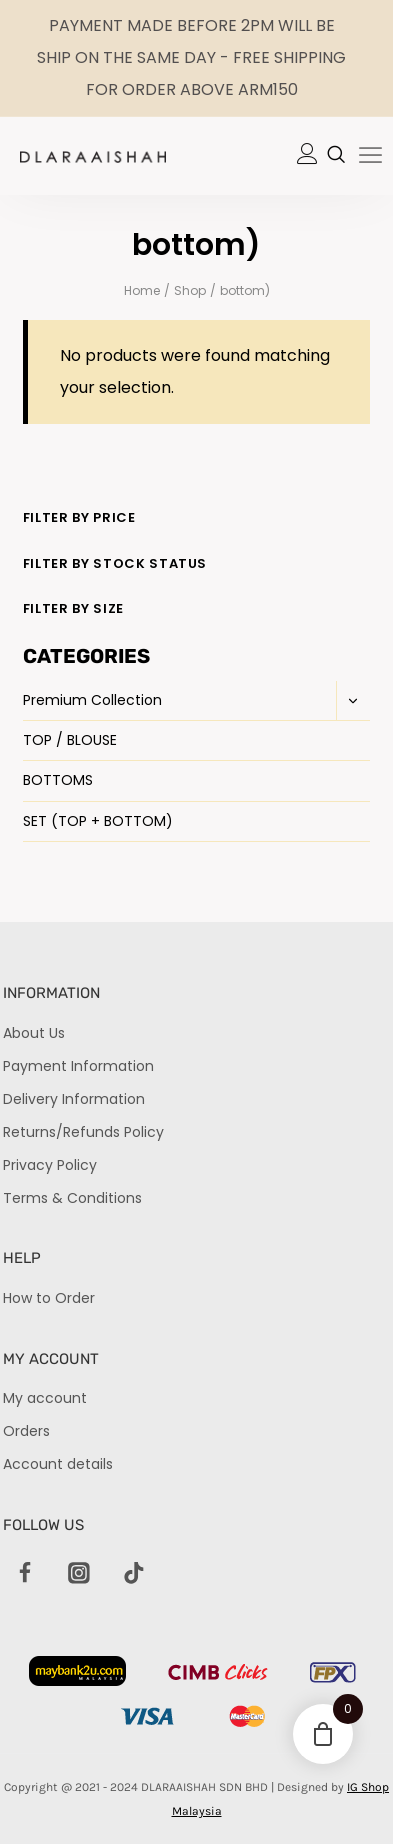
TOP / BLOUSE (70, 740)
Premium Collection (92, 700)
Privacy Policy (50, 1165)
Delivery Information (74, 1099)
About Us (34, 1033)
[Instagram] (80, 1574)
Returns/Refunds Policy (83, 1132)
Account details (58, 1464)
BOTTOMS (58, 780)
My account (45, 1398)
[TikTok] (134, 1574)
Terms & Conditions (72, 1198)
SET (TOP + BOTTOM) (98, 821)
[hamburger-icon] (370, 157)
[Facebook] (25, 1574)
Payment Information (78, 1066)
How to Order (49, 1298)
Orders (26, 1431)
